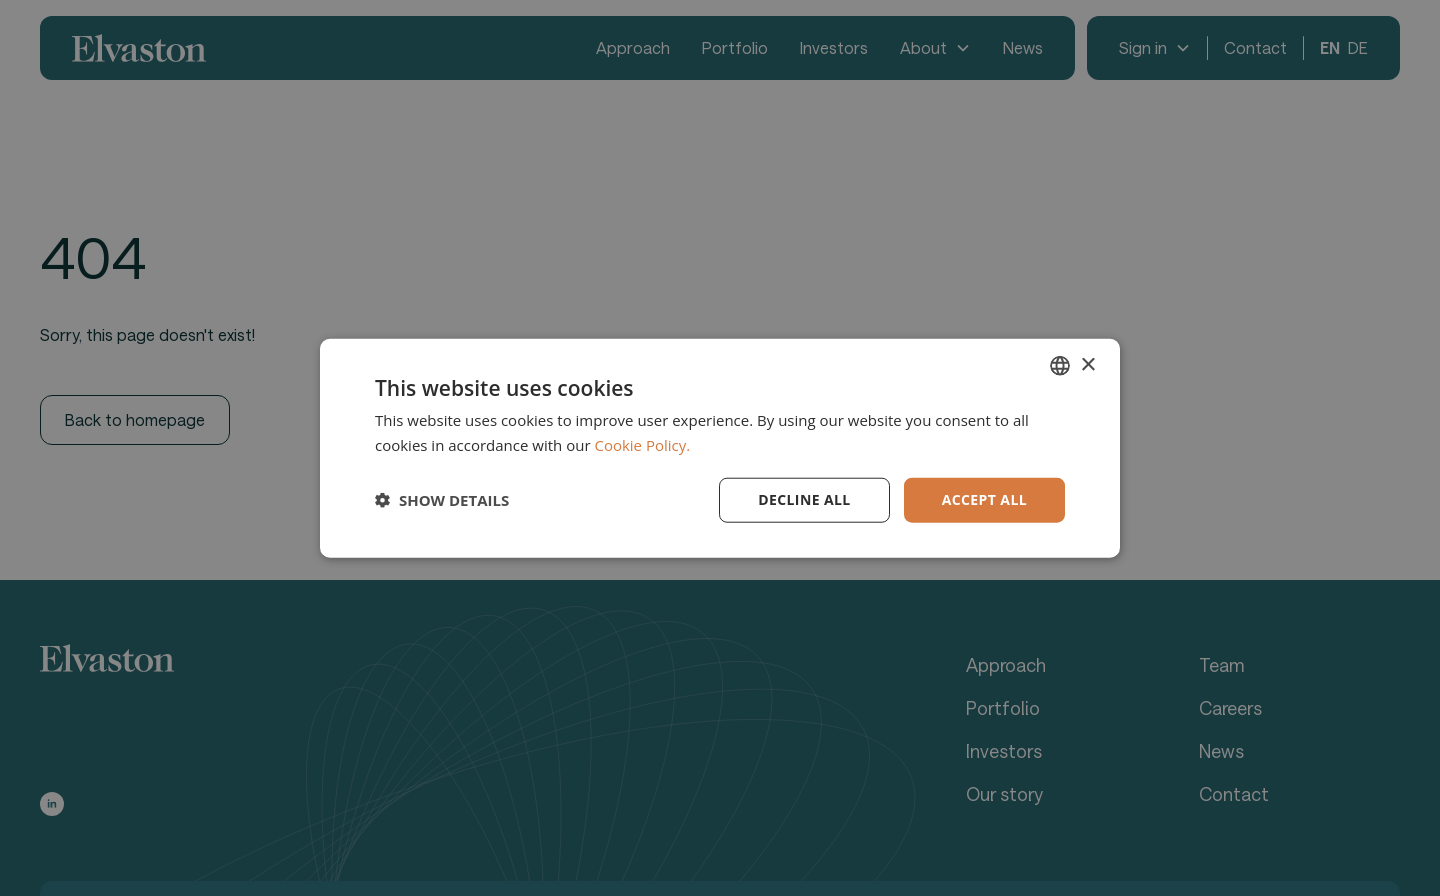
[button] (442, 500)
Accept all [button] (984, 499)
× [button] (1087, 364)
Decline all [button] (804, 499)
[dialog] (720, 448)
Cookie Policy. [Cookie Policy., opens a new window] (642, 445)
